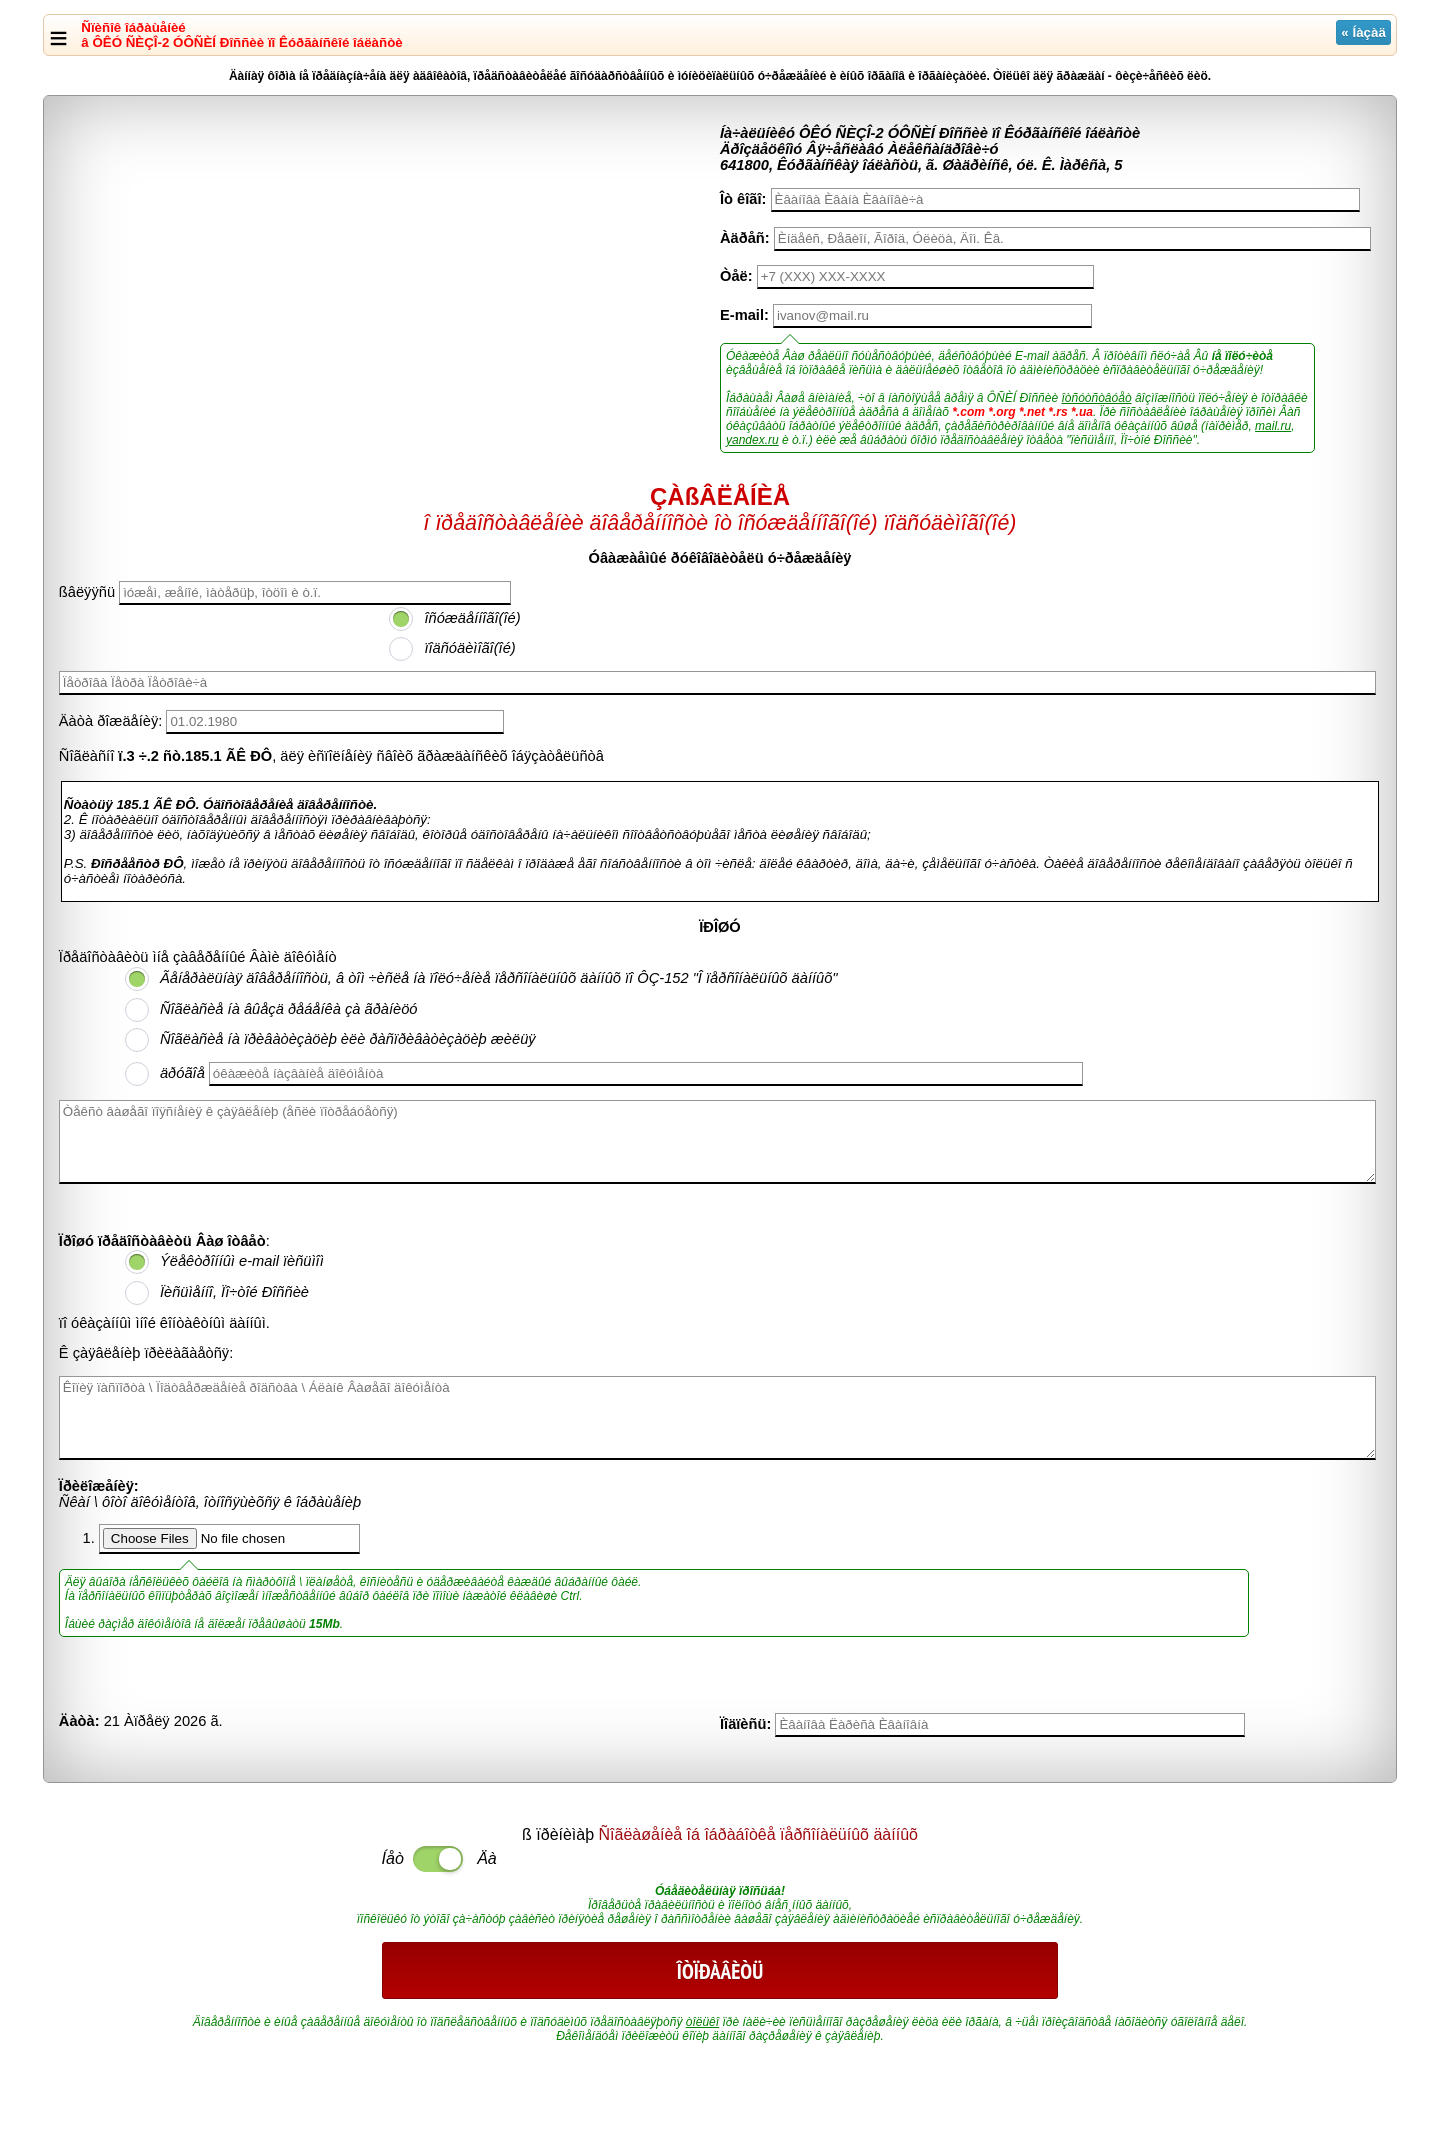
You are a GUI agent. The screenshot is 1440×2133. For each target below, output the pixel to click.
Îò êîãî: (743, 199)
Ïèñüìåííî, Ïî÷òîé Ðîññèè (234, 1292)
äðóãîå (182, 1073)
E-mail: (744, 315)
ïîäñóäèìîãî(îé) (469, 648)
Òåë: (736, 276)
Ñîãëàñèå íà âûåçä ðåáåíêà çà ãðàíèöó (289, 1009)
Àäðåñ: (745, 238)
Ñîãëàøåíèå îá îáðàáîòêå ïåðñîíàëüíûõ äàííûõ (758, 1834)
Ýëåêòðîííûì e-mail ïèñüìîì (242, 1261)
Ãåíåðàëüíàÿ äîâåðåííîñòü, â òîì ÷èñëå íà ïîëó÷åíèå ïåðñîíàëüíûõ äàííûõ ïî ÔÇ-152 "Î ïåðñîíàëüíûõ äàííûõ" (499, 978)
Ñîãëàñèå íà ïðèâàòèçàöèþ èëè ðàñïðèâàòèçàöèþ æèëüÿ (348, 1039)
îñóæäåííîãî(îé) (472, 618)
